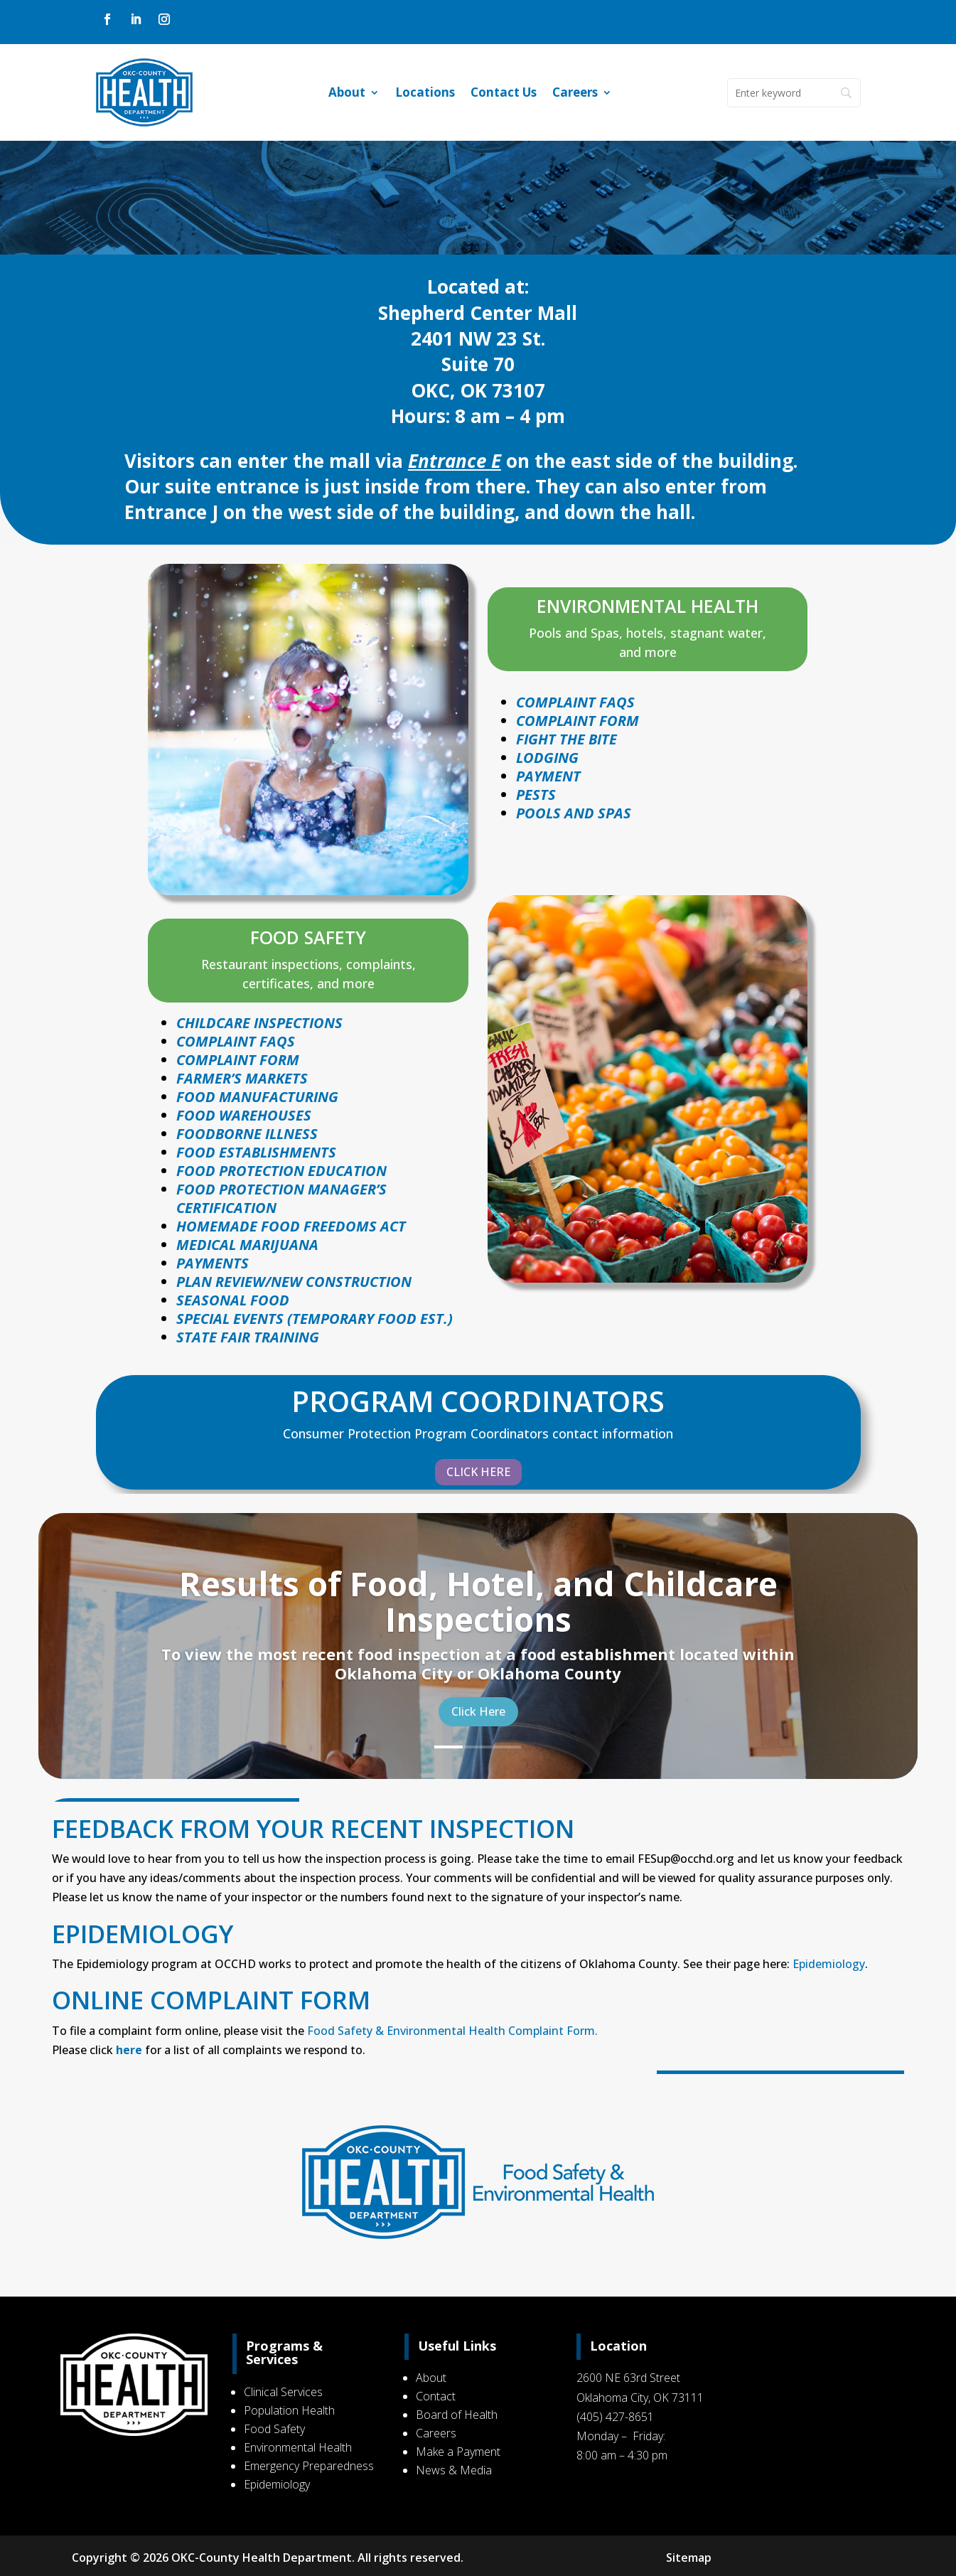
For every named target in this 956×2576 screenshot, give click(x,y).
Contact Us (504, 93)
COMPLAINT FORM (237, 1059)
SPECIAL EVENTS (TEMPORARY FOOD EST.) (314, 1318)
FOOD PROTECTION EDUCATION (281, 1170)
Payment (548, 776)
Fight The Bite (566, 739)
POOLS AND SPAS (573, 813)
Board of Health (457, 2414)
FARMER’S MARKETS (242, 1078)
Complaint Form (577, 720)
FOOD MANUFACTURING (257, 1096)
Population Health (289, 2410)
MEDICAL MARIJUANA (247, 1244)
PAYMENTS (212, 1263)
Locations (425, 93)
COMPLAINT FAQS (235, 1041)
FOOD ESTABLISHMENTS (256, 1152)
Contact (436, 2396)
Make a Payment (458, 2451)
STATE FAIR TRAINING (247, 1337)
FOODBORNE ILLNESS (247, 1133)
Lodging (547, 757)
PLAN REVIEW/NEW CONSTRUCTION (294, 1281)
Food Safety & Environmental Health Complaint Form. (452, 2030)
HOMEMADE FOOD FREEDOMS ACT (291, 1226)
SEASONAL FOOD (232, 1300)
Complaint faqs (575, 702)
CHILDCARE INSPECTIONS (259, 1022)
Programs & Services (284, 2352)
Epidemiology (829, 1964)
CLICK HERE (478, 1472)
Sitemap (687, 2557)
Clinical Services (283, 2392)
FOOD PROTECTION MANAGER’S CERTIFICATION (281, 1198)
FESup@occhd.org (686, 1858)
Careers (575, 93)
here (129, 2050)
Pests (536, 794)
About (346, 93)
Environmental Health (298, 2447)
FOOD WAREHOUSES (243, 1115)
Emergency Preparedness (309, 2466)
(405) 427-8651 (615, 2417)
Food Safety (274, 2429)
